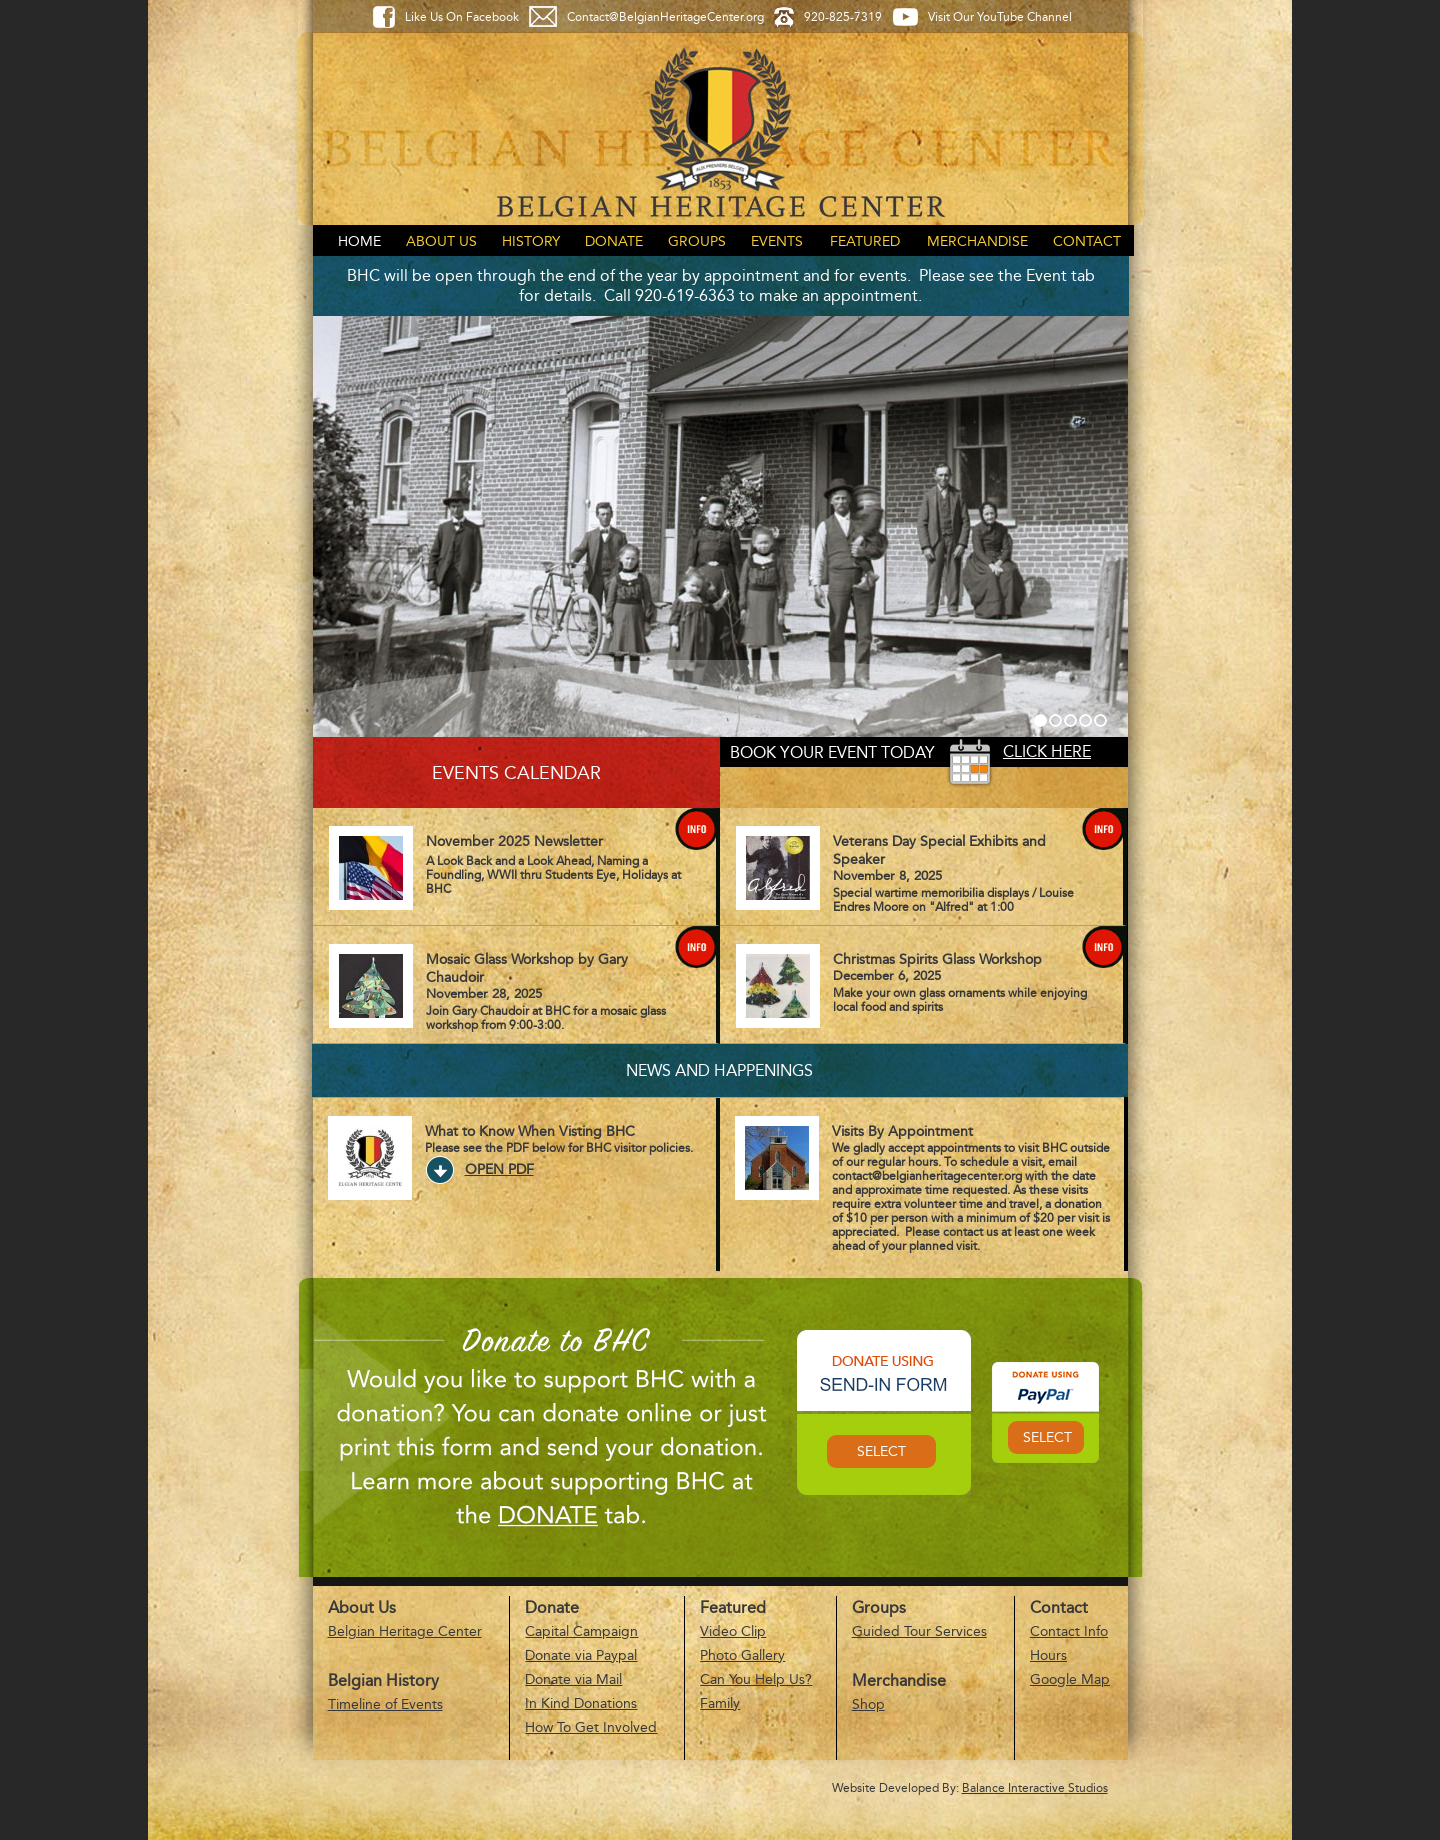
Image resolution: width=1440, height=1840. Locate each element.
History (531, 241)
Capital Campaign (581, 1631)
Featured (865, 241)
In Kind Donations (581, 1703)
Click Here (1047, 751)
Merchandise (977, 241)
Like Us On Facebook (462, 17)
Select (881, 1451)
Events (777, 241)
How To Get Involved (591, 1727)
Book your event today (832, 752)
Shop (868, 1704)
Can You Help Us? (756, 1679)
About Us (441, 241)
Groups (697, 241)
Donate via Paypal (581, 1655)
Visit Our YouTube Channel (1000, 17)
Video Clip (733, 1631)
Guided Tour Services (919, 1631)
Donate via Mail (573, 1679)
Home (359, 241)
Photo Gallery (742, 1655)
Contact (1087, 241)
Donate (614, 241)
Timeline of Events (385, 1704)
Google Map (1070, 1679)
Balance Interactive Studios (1035, 1788)
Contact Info (1069, 1631)
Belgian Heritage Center (405, 1631)
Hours (1048, 1655)
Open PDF (499, 1169)
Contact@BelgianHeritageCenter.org (665, 17)
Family (720, 1703)
